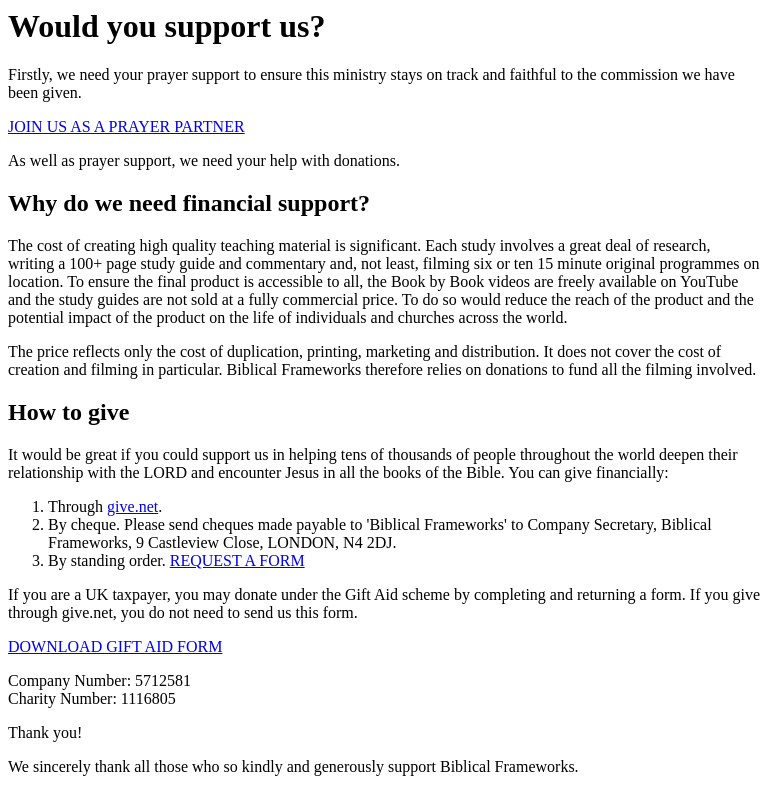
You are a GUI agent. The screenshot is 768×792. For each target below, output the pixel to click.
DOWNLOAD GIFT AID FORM (115, 646)
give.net (132, 506)
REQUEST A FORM (237, 560)
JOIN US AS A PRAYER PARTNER (126, 126)
